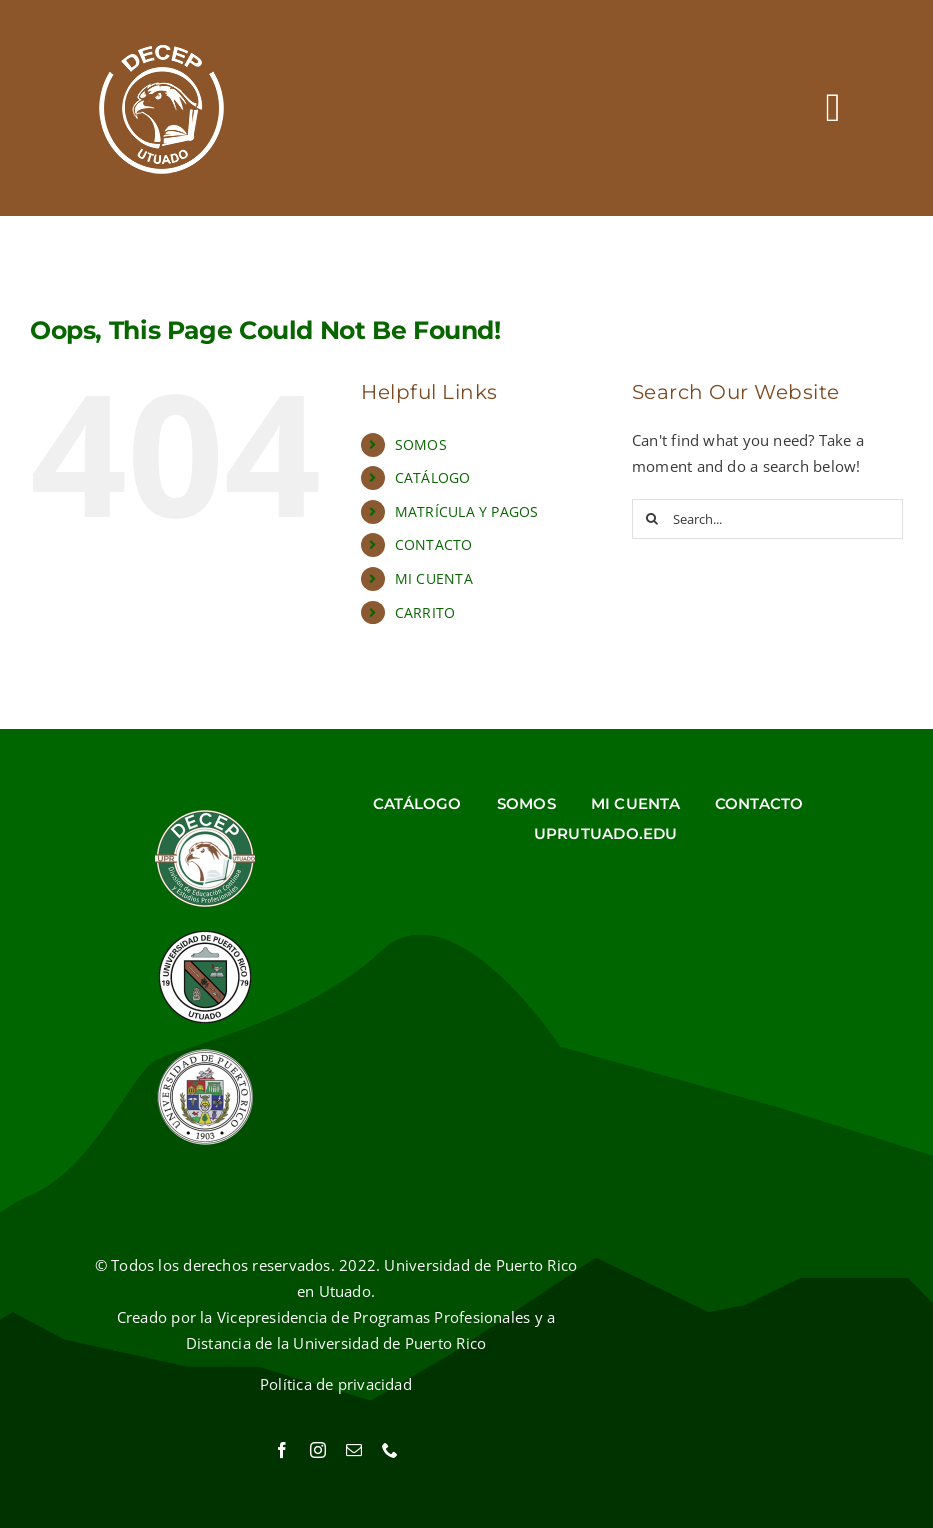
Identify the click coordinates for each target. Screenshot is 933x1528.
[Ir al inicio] (161, 108)
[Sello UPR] (205, 1054)
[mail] (354, 1450)
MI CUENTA (434, 578)
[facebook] (282, 1450)
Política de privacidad (336, 1384)
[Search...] (767, 519)
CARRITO (425, 612)
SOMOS (421, 444)
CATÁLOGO (433, 477)
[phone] (390, 1450)
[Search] (652, 519)
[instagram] (318, 1450)
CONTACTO (434, 544)
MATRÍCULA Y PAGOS (467, 511)
